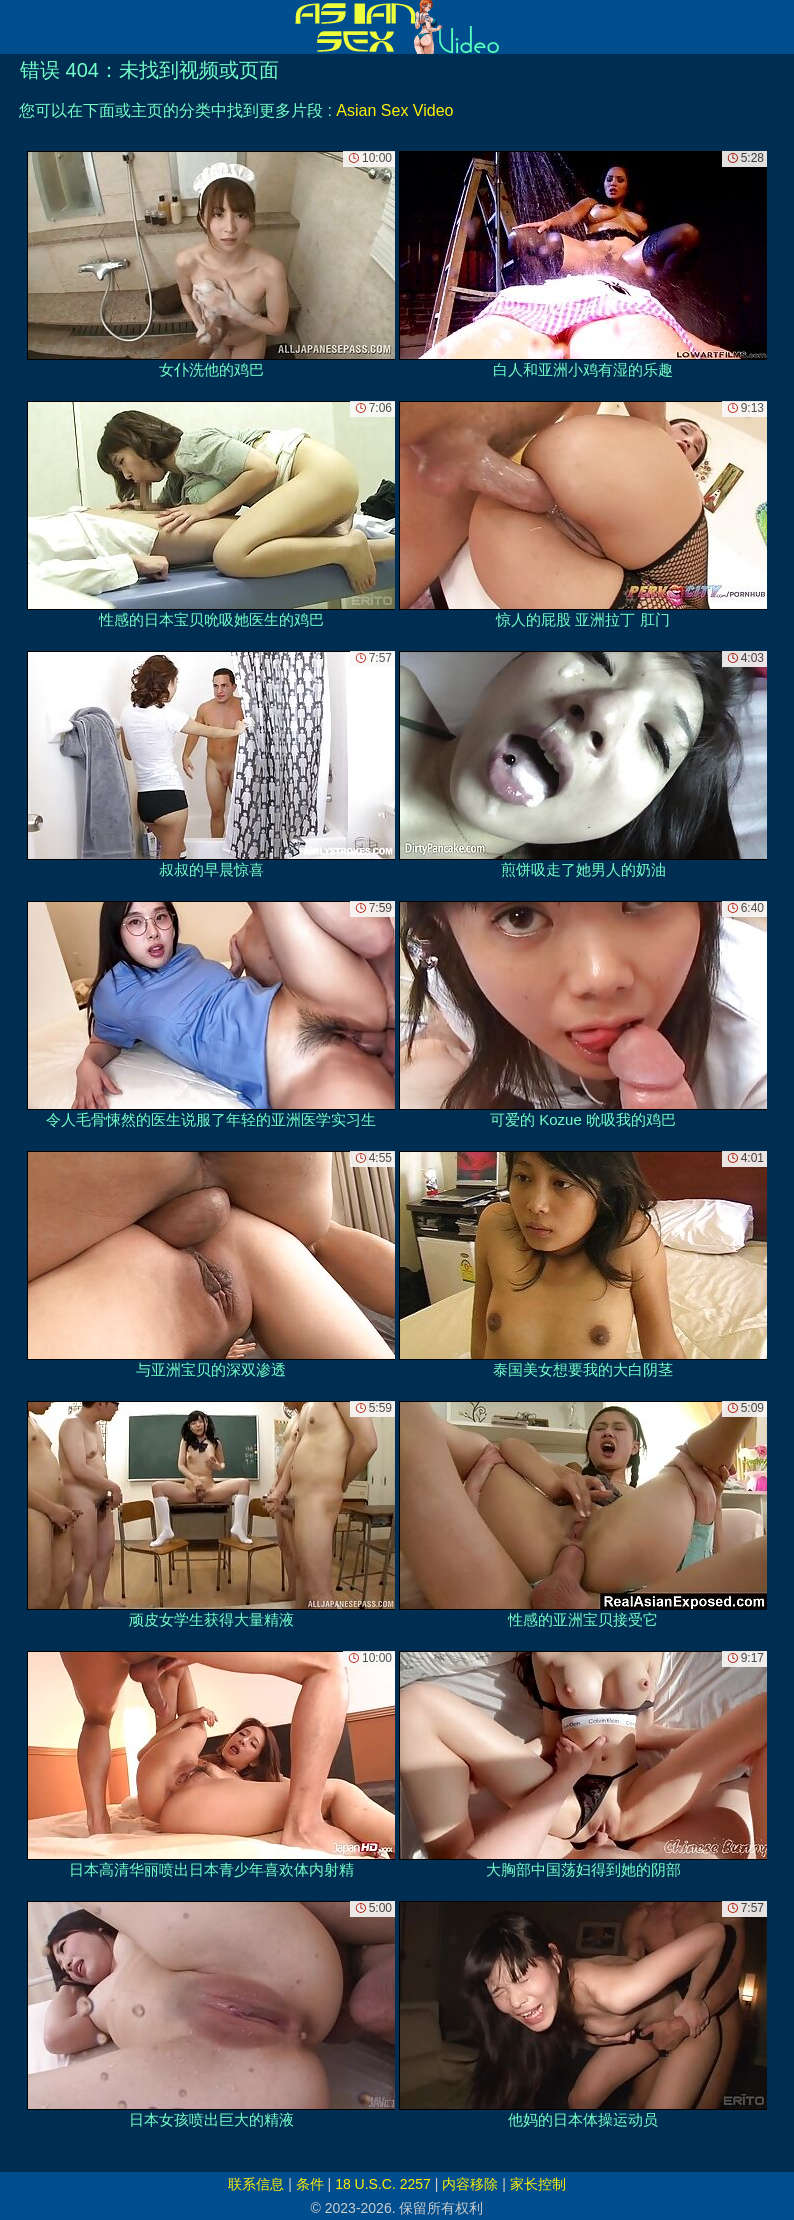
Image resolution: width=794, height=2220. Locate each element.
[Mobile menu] (18, 27)
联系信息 (256, 2184)
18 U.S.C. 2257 (383, 2184)
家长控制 (538, 2184)
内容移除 (470, 2184)
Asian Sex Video (394, 110)
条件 (310, 2184)
